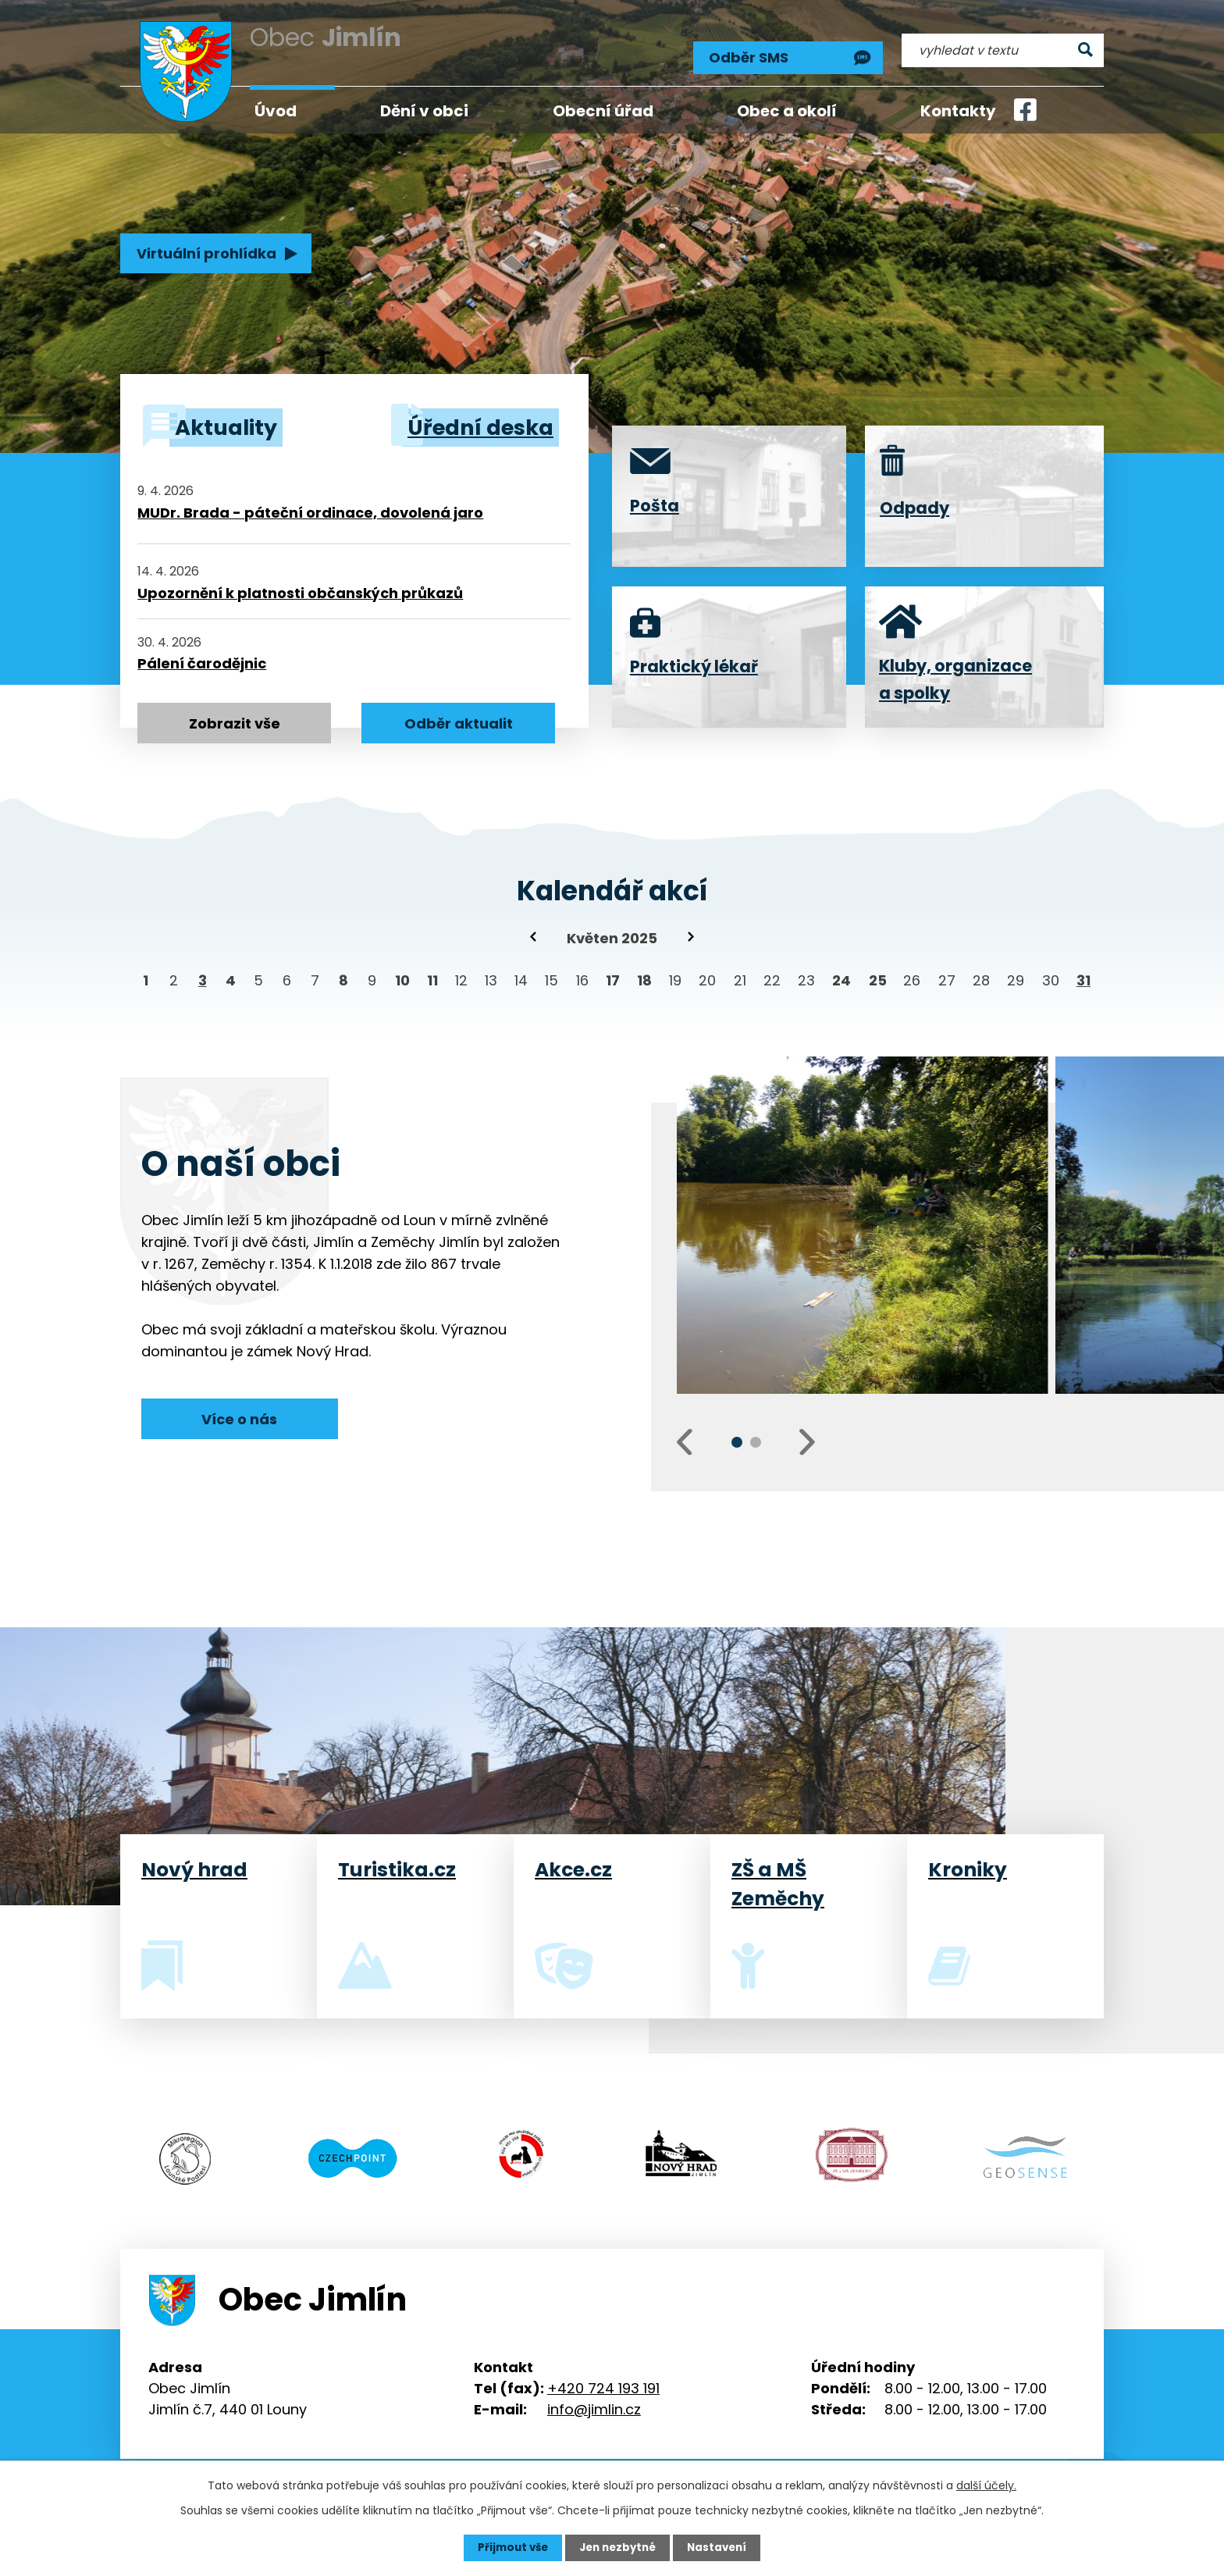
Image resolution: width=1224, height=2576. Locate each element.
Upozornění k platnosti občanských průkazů (300, 587)
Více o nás (239, 1413)
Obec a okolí (787, 111)
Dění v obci (424, 111)
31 (1083, 975)
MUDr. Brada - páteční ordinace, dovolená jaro (310, 507)
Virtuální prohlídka (204, 255)
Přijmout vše (508, 2547)
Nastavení (721, 2547)
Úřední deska (470, 424)
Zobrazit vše (234, 719)
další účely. (986, 2484)
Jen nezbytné (618, 2547)
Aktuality (231, 424)
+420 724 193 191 (603, 2377)
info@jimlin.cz (594, 2398)
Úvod (275, 111)
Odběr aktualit (458, 719)
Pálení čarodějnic (201, 658)
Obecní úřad (603, 111)
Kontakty (958, 111)
